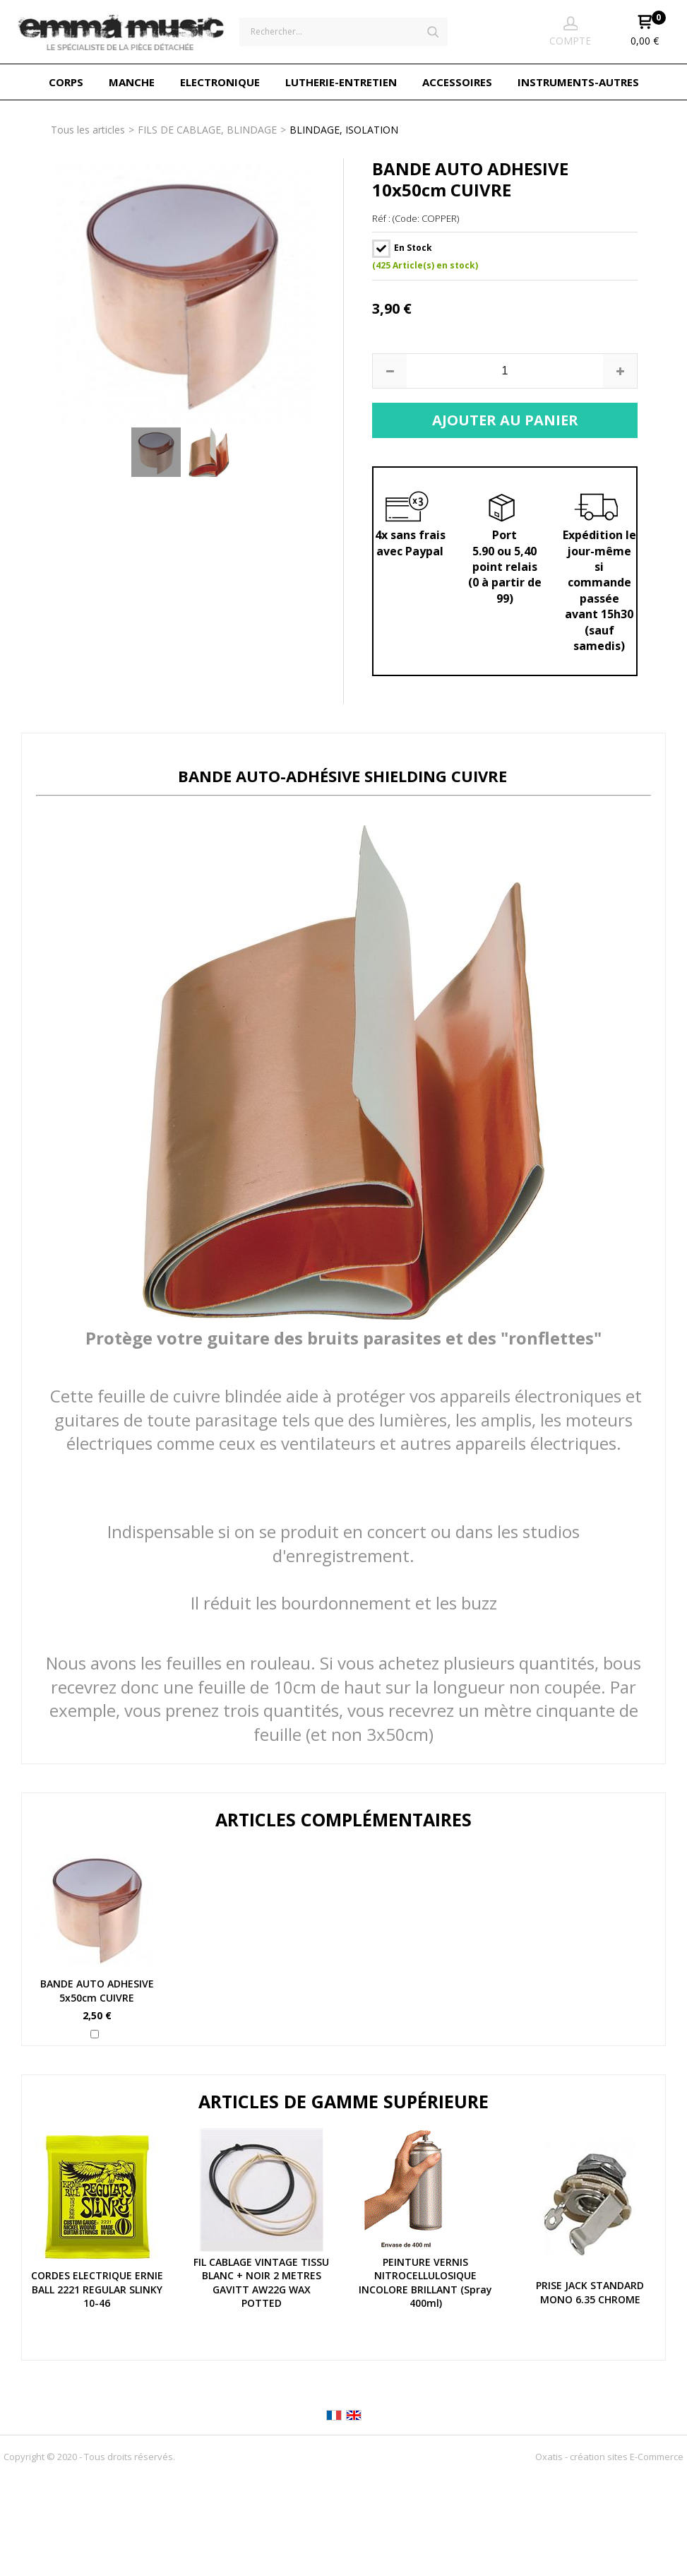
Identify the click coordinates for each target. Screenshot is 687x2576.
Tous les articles (88, 129)
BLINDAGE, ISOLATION (343, 129)
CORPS (66, 82)
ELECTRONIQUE (220, 82)
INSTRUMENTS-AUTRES (578, 82)
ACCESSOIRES (457, 82)
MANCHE (132, 82)
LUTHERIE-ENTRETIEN (341, 82)
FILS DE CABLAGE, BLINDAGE (207, 129)
